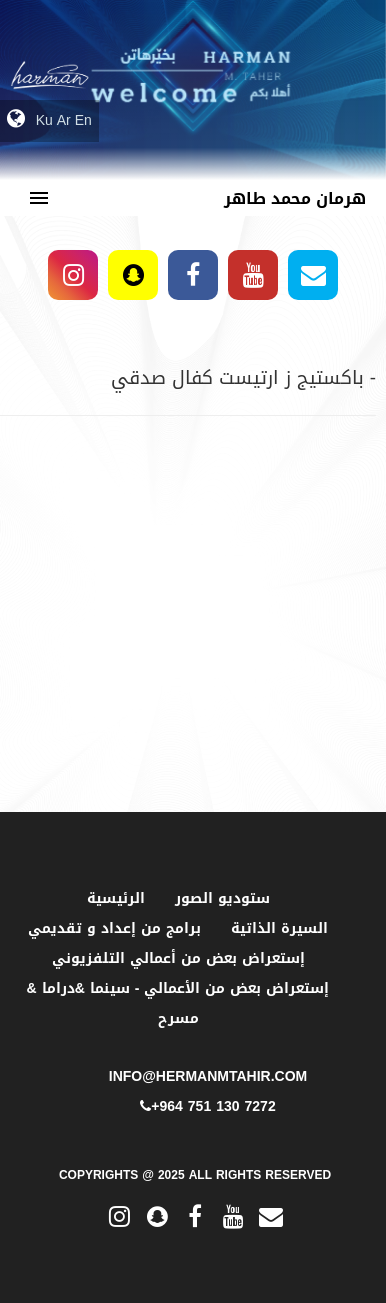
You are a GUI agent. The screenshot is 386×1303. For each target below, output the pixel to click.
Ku (44, 120)
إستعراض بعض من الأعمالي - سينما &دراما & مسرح (178, 1003)
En (83, 120)
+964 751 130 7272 (207, 1106)
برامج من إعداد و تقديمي (114, 928)
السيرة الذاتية (279, 928)
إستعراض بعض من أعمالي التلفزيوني (178, 958)
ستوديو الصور (222, 898)
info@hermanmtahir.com (208, 1076)
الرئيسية (116, 898)
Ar (64, 120)
